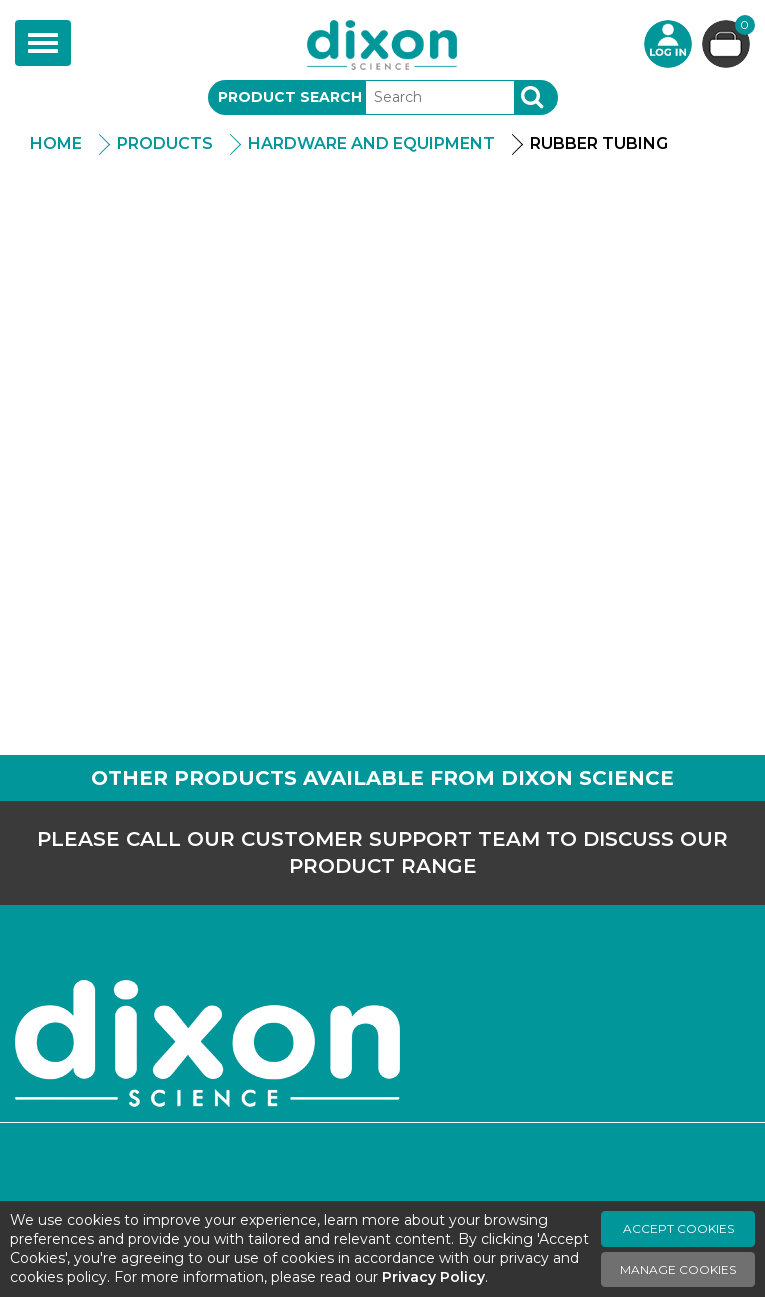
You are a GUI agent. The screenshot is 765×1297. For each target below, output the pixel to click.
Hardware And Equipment (371, 143)
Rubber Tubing (599, 143)
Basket (742, 27)
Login (668, 44)
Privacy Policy (433, 1277)
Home (56, 143)
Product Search (290, 97)
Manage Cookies (678, 1269)
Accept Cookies (678, 1228)
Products (165, 143)
